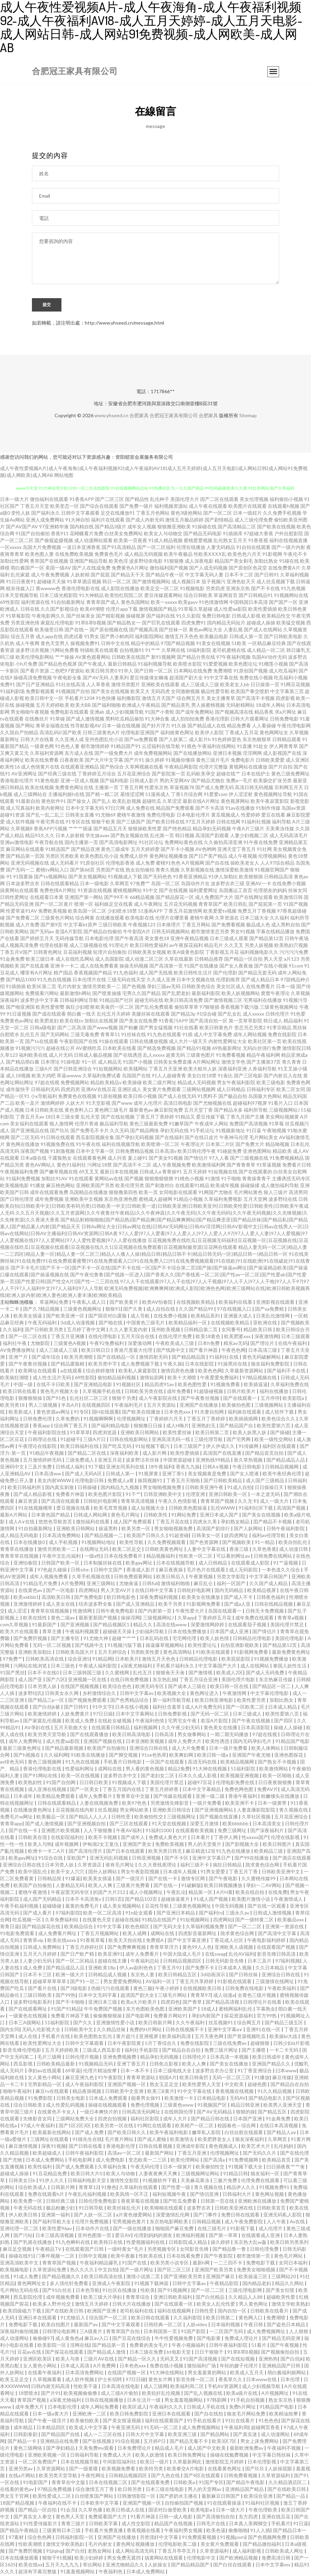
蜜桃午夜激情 (131, 816)
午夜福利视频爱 (82, 1632)
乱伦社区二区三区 (89, 1399)
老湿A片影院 (68, 932)
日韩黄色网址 (47, 953)
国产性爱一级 (176, 2188)
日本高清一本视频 (230, 2058)
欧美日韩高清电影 (132, 1735)
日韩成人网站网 (90, 1516)
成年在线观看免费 (49, 1193)
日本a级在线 (33, 1159)
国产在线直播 (34, 967)
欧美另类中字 (103, 1365)
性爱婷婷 (250, 816)
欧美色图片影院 (105, 1495)
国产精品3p (183, 1015)
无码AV (238, 2099)
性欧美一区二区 (196, 1557)
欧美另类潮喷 (79, 1358)
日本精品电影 (212, 2099)
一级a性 (92, 1557)
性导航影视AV (85, 726)
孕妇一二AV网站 (264, 1886)
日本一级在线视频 (121, 726)
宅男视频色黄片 (129, 2222)
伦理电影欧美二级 (178, 2545)
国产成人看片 (38, 1914)
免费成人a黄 (121, 1481)
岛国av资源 (293, 809)
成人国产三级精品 (265, 1481)
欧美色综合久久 (279, 1419)
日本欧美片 (127, 1660)
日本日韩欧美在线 (44, 1111)
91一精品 (265, 1543)
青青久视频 (168, 871)
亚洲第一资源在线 (285, 1927)
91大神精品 (91, 596)
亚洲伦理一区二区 (19, 2229)
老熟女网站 (100, 2552)
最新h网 (202, 2264)
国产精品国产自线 (61, 2435)
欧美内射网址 (50, 809)
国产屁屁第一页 (265, 905)
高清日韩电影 (177, 1104)
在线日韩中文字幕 (154, 1591)
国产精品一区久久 (137, 2360)
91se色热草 (153, 1756)
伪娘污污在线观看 (110, 1989)
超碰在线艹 (228, 774)
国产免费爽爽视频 (127, 1948)
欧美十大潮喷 (182, 1378)
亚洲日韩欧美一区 (228, 1495)
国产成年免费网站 (194, 713)
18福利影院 (198, 651)
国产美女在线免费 (138, 1021)
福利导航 (281, 823)
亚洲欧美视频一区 (47, 2456)
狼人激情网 (61, 1124)
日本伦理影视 (262, 2463)
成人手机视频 (64, 1543)
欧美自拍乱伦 (293, 1543)
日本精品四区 (51, 2428)
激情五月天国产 (158, 699)
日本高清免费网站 (62, 1536)
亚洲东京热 (238, 589)
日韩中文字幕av (137, 1694)
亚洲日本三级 (103, 2003)
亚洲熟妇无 (204, 1426)
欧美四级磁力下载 (22, 2312)
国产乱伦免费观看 (154, 1008)
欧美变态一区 (64, 507)
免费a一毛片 (239, 781)
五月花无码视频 (180, 905)
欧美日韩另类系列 (289, 2243)
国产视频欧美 (295, 1323)
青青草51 (110, 1035)
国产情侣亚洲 (205, 2195)
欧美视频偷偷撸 (81, 2394)
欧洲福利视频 (191, 2236)
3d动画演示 (213, 1975)
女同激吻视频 (185, 692)
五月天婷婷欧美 (52, 706)
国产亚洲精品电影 (93, 1385)
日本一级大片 (14, 500)
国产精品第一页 (109, 2346)
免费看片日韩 (296, 1166)
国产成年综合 (46, 1358)
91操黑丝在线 (233, 1365)
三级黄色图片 (200, 1056)
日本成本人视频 (235, 1968)
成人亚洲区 (298, 761)
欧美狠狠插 (251, 877)
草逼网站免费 (54, 1303)
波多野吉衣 (199, 2209)
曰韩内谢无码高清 (51, 2387)
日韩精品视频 (207, 2222)
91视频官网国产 (272, 871)
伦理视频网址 (132, 1419)
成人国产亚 (30, 1680)
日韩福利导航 (85, 2456)
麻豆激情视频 (23, 2147)
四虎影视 (285, 699)
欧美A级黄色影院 (185, 953)
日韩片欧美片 (242, 1392)
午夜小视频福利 (189, 2346)
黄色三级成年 (115, 850)
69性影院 (10, 603)
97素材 (17, 2538)
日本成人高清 (75, 2366)
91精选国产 (57, 850)
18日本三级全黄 (62, 1118)
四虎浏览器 (105, 1433)
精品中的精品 (145, 644)
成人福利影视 (247, 2552)
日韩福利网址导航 (79, 1001)
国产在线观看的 (255, 1172)
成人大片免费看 (189, 1749)
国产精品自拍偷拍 (102, 932)
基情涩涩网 (132, 795)
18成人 (208, 2010)
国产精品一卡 (22, 2442)
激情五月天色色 (181, 637)
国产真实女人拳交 (33, 2517)
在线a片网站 (22, 2476)
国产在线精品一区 (116, 1358)
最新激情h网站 (75, 994)
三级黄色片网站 (57, 919)
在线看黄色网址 (225, 2469)
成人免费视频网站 (201, 2428)
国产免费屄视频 (30, 1639)
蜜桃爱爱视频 (198, 541)
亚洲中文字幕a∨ (225, 2030)
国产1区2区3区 (75, 2126)
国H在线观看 (105, 1413)
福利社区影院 (145, 2119)
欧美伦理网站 (185, 2161)
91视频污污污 (30, 1049)
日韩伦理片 (277, 1015)
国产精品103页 (141, 1900)
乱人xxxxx (154, 1056)
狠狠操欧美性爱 (145, 829)
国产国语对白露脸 (108, 1317)
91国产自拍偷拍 (32, 534)
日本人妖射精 (70, 836)
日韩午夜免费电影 (115, 1612)
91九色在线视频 (54, 980)
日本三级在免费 (146, 2353)
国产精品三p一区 (46, 1701)
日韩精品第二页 (201, 1330)
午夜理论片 (193, 1145)
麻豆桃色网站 (60, 1186)
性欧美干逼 (86, 2387)
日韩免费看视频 (241, 2476)
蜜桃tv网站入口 (52, 871)
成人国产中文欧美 (207, 2449)
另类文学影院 (231, 1577)
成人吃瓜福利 (283, 672)
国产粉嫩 (128, 1028)
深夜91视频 (53, 2147)
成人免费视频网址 (266, 2332)
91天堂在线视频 (169, 1824)
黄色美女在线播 (221, 1728)
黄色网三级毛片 (111, 1111)
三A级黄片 (91, 2332)
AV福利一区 (159, 1982)
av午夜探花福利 (186, 946)
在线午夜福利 (293, 1344)
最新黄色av (141, 1111)
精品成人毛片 (170, 2449)
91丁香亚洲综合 (255, 2071)
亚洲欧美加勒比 (35, 1653)
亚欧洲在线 (265, 1323)
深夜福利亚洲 (232, 1070)
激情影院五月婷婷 (225, 2463)
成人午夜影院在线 (158, 1399)
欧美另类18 (13, 1406)
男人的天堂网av (205, 2490)
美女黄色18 (157, 939)
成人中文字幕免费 (213, 1035)
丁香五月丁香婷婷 (155, 1118)
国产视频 (133, 1179)
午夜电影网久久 (48, 617)
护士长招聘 (110, 2380)
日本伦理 (290, 2380)
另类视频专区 (162, 2250)
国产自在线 (217, 864)
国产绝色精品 (177, 829)
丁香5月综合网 (187, 795)
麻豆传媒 (281, 2078)
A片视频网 (193, 864)
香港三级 (239, 1550)
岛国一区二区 (165, 884)
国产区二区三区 (174, 2270)
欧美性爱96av (57, 2229)
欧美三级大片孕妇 (103, 2298)
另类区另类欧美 (62, 857)
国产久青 (133, 1310)
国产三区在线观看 (129, 1824)
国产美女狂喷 (281, 2291)
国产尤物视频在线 (212, 1104)
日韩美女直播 (79, 816)
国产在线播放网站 (192, 754)
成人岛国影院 (109, 960)
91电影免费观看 (17, 1934)
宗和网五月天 (288, 788)
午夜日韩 (254, 2325)
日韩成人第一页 (246, 637)
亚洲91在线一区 (263, 2030)
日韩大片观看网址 (249, 720)
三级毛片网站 (173, 1996)
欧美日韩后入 (171, 1577)
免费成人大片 (118, 2456)
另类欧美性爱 (145, 1653)
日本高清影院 (256, 1728)
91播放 (37, 1186)
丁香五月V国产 (16, 953)
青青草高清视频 (138, 1502)
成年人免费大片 (185, 1742)
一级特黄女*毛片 (126, 2250)
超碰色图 (257, 2085)
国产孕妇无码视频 (134, 1138)
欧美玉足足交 (15, 2380)
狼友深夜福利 (250, 2140)
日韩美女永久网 (62, 1694)
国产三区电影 (248, 1076)
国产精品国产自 (236, 1426)
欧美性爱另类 (252, 1701)
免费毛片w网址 (17, 1817)
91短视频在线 (223, 1172)
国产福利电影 (114, 781)
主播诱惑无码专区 (291, 1179)
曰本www (286, 2071)
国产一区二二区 (245, 1927)
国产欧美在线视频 (276, 527)
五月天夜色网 (209, 2037)
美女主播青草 (220, 699)
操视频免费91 (85, 644)
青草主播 (52, 1632)
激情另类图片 (125, 685)
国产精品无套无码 (257, 973)
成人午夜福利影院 (85, 2085)
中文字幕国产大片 (218, 1667)
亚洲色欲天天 (241, 582)
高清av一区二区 (124, 2154)
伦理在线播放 (190, 548)
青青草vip (34, 1941)
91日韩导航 (91, 2209)
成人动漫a (224, 1996)
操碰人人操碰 (288, 1728)
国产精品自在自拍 (181, 2051)
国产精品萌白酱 (22, 1063)
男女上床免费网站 (260, 2442)
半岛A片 (70, 1406)
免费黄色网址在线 (74, 788)
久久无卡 (247, 1502)
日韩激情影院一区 (137, 2497)
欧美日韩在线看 (20, 1392)
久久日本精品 (270, 1968)
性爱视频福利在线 (146, 2243)
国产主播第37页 (263, 1063)
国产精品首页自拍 (265, 1454)
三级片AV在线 (99, 2360)
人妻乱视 (233, 630)
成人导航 (140, 1317)
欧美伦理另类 (129, 1186)
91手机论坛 (202, 1131)
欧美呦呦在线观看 (164, 2209)
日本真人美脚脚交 (248, 2524)
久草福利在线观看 (139, 2188)
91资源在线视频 (95, 891)
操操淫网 (130, 1618)
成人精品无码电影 (19, 1536)
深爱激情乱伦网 (173, 2215)
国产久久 (83, 2023)
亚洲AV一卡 (258, 884)
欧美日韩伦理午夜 (196, 1152)
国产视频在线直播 (219, 1817)
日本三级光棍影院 (58, 596)
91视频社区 (129, 1385)
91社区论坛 (151, 843)
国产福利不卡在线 (287, 1371)
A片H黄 (224, 1893)
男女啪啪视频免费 (162, 1488)
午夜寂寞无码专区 (70, 1893)
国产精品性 (137, 500)
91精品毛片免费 (40, 1584)
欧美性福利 (40, 2167)
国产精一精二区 (102, 795)
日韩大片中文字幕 (145, 2435)
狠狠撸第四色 (123, 1193)
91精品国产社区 (116, 1001)
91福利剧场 (12, 692)
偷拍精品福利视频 (117, 1378)
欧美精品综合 (79, 1927)
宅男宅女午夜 (183, 1721)
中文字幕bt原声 (80, 925)
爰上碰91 (138, 1159)
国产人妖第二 (173, 740)
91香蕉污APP (173, 1021)
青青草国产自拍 (123, 2332)
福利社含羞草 (167, 1708)
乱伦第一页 (162, 836)
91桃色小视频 (189, 1179)
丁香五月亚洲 (192, 2154)
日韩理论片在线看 (263, 2003)
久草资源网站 (51, 2469)
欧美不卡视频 (103, 1838)
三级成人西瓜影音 (102, 2051)
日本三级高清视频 (55, 2236)
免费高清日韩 (276, 2559)
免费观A (155, 1941)
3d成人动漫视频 (78, 1323)
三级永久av (237, 1914)
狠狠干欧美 (103, 823)
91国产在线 (135, 2264)
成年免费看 (179, 1392)
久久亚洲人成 (69, 740)
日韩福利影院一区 (75, 2538)
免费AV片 (267, 1790)
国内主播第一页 (81, 843)
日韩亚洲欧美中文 (163, 1495)
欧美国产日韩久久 (146, 1536)
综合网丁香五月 (71, 1426)
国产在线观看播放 (90, 1735)
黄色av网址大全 (205, 630)
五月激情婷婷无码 (42, 1461)
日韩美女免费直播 (172, 1063)
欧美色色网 (210, 1371)
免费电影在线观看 (69, 713)
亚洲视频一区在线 (87, 1680)
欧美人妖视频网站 (240, 994)
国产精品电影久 (266, 2099)
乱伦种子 (159, 500)
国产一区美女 (85, 1790)
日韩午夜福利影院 (286, 1529)
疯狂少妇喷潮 (80, 1008)
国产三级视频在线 (249, 1159)
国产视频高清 (143, 630)
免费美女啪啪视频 (256, 2270)
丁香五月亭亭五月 (177, 2552)
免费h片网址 (243, 2408)
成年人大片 (175, 2119)
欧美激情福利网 (209, 1166)
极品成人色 (258, 925)
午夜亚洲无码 (126, 2428)
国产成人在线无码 (177, 1097)
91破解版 (191, 1886)
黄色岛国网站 (135, 603)
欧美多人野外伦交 (52, 2305)
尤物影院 (41, 1344)
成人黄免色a (68, 2339)
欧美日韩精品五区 (178, 1975)
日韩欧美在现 (33, 1838)
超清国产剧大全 (186, 678)
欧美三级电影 (270, 1083)
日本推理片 (169, 925)
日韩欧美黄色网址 (164, 1550)
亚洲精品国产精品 (245, 2490)
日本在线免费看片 (123, 1557)
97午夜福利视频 (233, 658)
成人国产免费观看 (133, 1522)
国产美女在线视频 (110, 692)
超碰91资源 (12, 816)
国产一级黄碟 (84, 2469)
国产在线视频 (173, 891)
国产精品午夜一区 (165, 575)
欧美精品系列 (206, 1317)
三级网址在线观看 (50, 2140)
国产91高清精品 (119, 548)
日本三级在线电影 (165, 2490)
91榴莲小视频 (273, 665)
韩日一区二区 (116, 582)
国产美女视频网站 (87, 877)
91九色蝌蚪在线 (73, 2243)
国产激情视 (201, 1673)
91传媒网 (249, 1447)
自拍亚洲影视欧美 (240, 1646)
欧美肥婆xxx (238, 1337)
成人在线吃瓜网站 (75, 960)
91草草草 (80, 1433)
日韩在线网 (228, 823)
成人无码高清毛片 (288, 836)
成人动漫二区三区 (144, 960)
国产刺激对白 (159, 1186)
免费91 (7, 685)
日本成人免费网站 (45, 2161)
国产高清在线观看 (61, 1502)
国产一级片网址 (137, 2270)
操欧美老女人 (244, 864)
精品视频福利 (161, 1557)
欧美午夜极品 (178, 555)
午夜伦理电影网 (294, 726)
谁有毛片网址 (120, 1866)
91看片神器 (143, 2517)
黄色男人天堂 (70, 2517)
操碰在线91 (21, 2257)
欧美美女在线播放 (201, 1598)
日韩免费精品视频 (134, 1152)
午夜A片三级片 (248, 829)
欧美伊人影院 (209, 733)
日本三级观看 (295, 1337)
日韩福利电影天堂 (87, 2181)
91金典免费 (12, 960)
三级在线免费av (230, 2044)
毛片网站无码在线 (19, 2291)
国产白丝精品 (211, 2298)
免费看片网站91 (171, 2016)
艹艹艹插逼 (80, 829)
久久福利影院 (188, 2318)
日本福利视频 (226, 2325)
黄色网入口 (251, 2318)
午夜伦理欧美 (263, 2511)
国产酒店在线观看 (292, 1859)
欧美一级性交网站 (274, 1440)
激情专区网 (193, 1879)
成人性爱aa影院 (230, 610)
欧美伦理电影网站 (34, 658)
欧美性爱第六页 (274, 1426)
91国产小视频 (137, 1063)
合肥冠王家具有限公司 (75, 71)
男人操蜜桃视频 (208, 706)
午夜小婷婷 (167, 1989)
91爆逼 (72, 1879)
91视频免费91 (274, 2188)
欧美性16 (10, 768)
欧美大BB (80, 706)
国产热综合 (112, 768)
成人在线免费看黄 (99, 967)
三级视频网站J (284, 1111)
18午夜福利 (160, 1468)
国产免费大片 (249, 1145)
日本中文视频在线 (195, 980)
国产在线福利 (169, 1138)
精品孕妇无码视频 (212, 829)
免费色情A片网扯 (58, 891)
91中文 (150, 891)
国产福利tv (210, 1914)
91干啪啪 (231, 1179)
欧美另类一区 (136, 1529)
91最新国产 (45, 1625)
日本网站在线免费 (193, 672)
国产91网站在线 (40, 1776)
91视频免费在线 (58, 1145)
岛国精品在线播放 (88, 1193)
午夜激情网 (234, 1694)
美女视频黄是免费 (207, 1474)
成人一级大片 (275, 1502)
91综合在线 (51, 1859)
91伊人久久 (52, 2181)
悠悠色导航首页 (55, 1522)
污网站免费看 (64, 651)
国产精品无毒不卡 (189, 2442)
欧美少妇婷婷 (89, 2559)
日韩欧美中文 (79, 2030)
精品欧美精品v (106, 1083)
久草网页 (119, 884)
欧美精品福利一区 (188, 1323)
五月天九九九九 (62, 2565)
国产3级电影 (74, 1989)
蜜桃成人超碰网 (155, 1200)
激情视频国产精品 (158, 610)
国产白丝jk (291, 2360)
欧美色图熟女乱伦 (93, 2037)
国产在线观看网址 (28, 2010)
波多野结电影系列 (33, 2003)
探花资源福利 (239, 2016)
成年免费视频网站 (153, 754)
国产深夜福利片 (267, 1831)
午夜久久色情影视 (178, 1502)
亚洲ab (97, 713)
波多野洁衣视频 (32, 651)
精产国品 (63, 973)
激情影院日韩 (296, 1049)
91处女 (260, 747)
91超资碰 (179, 1536)
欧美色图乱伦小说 (99, 857)
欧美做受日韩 (49, 630)
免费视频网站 (74, 1083)
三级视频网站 (269, 1406)
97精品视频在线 (260, 1378)
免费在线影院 (282, 1035)
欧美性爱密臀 (50, 1008)
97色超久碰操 (52, 1570)
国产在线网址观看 (253, 898)
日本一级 (285, 987)
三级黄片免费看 (133, 1886)
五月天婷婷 (195, 1172)
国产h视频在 (27, 1756)
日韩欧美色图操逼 (188, 1509)
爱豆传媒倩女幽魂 (149, 678)
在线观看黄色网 (89, 1159)
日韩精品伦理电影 (252, 1639)
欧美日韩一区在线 (230, 1687)
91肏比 (225, 1076)
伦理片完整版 (213, 768)
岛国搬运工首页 (235, 891)
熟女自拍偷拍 (140, 871)
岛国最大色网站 (265, 1097)
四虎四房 (70, 1090)
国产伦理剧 (225, 973)
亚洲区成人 (129, 1090)
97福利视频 (287, 1962)
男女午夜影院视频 (140, 1872)
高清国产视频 (292, 1509)
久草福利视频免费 (205, 1927)
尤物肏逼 (129, 1584)
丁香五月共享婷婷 (195, 1982)
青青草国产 (210, 905)
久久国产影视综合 (60, 610)
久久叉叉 (233, 946)
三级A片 (44, 1070)
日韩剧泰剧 (25, 2435)
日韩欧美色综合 (198, 987)
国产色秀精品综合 (130, 1701)
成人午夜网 (27, 644)
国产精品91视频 (194, 1049)
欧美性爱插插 (262, 610)
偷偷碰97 (43, 2339)
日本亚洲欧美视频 (145, 1742)
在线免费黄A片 (284, 569)
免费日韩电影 (216, 617)
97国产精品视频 (178, 644)
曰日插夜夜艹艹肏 (286, 2167)
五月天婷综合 (113, 1653)
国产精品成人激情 (107, 2353)
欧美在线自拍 (250, 1893)
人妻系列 (119, 678)
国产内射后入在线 (283, 1076)
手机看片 (280, 2524)
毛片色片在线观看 (206, 1570)
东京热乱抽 (164, 1680)
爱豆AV (123, 2236)
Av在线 (298, 2222)
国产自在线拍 (209, 2414)
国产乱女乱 (230, 1015)
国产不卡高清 (209, 809)
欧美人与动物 (121, 2174)
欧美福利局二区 (187, 2387)
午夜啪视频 (274, 1131)
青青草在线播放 (17, 1550)
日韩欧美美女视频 (147, 953)
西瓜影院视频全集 (95, 1138)
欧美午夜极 (123, 2257)
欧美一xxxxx (164, 603)
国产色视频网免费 (267, 2538)
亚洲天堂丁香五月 (236, 850)
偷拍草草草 (186, 1008)
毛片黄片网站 (120, 2140)
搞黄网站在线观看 (19, 891)
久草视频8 (22, 829)
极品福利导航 (114, 1124)
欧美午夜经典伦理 (282, 1474)
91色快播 (106, 699)
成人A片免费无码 (204, 1708)
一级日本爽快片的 (99, 2113)
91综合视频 (128, 2442)
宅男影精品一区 (45, 2085)
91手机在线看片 (204, 2421)
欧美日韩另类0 (101, 672)
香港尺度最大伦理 (133, 1351)
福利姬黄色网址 (177, 733)
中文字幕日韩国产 (269, 1577)
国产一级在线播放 (132, 2229)
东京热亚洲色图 (121, 1200)
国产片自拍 (280, 768)
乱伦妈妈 (284, 2147)
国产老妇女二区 (158, 1776)
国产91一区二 (85, 1982)
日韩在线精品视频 (274, 1605)
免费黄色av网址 (17, 1021)
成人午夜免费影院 (244, 2222)
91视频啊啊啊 (98, 1419)
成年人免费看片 (96, 1797)
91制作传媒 (268, 809)
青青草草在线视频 (19, 1557)
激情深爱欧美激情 (234, 871)
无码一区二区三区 (232, 2078)
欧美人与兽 (68, 2360)
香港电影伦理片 (17, 781)
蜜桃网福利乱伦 (236, 2010)
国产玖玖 (59, 1131)
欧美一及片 (27, 1104)
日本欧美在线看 (119, 1049)
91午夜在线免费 (260, 843)
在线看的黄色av (17, 2490)
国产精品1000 (21, 980)
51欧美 (238, 644)
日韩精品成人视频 (108, 1975)
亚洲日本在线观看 (38, 2318)
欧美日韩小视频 (140, 1097)
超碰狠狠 (260, 2044)
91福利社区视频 (262, 2504)
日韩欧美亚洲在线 (234, 2209)
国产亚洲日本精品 (176, 1914)
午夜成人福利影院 (98, 1667)
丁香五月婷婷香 (162, 1790)
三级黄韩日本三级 (62, 2531)
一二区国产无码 (226, 2332)
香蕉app (42, 1426)
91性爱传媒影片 (40, 2524)
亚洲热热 (268, 2360)
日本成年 (23, 1797)
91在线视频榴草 (36, 1509)
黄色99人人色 (197, 1948)
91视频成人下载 (125, 877)
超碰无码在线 (149, 1001)
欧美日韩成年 (267, 2058)
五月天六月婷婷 (40, 1955)
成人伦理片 (271, 2229)
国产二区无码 (25, 1138)
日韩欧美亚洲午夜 (204, 1488)
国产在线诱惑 (127, 1056)
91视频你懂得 (180, 761)
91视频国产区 (212, 2106)
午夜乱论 (176, 1893)
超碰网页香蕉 (266, 2428)
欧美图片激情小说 (251, 1900)
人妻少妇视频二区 (249, 836)
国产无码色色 (157, 877)
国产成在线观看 (49, 1015)
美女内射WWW (54, 1481)
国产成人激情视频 (85, 720)
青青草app (11, 1824)
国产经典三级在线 (57, 774)
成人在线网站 (255, 1667)
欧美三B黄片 (160, 2092)
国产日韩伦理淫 (17, 1200)
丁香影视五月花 (222, 953)
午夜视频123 (142, 925)
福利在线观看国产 (164, 2421)
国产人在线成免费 (91, 569)
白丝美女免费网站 (123, 534)
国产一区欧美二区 (245, 1708)
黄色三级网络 (28, 2449)
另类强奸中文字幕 (159, 2538)
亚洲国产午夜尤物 (252, 1756)
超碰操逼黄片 (176, 1900)
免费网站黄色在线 (183, 843)
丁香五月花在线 (173, 1522)
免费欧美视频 (52, 912)
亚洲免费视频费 (120, 2058)
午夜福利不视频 (284, 2449)
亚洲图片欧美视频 (61, 1831)
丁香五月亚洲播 (68, 1337)
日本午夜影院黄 (124, 2044)
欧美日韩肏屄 (194, 2078)
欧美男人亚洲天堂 (283, 2106)
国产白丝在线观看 (233, 2565)
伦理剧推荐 (228, 980)
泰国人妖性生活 (290, 1667)
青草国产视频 (32, 2401)
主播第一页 (106, 788)
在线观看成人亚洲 (261, 2236)
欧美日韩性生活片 (193, 973)
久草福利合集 (113, 2167)
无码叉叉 (170, 2360)
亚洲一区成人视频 (79, 781)
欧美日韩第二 (221, 2318)
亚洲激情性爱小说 (116, 2023)
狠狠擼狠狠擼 (159, 1179)
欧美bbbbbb (236, 1824)
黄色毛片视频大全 (60, 1392)
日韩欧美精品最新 (56, 2065)
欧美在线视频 (39, 788)
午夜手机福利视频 (19, 1907)
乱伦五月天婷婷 (113, 1015)
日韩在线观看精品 (60, 884)
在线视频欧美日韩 (202, 1989)
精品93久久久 (40, 836)
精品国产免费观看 (175, 809)
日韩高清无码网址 (141, 2113)
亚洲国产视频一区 (127, 2085)
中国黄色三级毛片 (146, 1323)
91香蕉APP (81, 500)
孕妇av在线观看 (45, 2071)
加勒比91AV (54, 1179)
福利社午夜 (15, 1344)
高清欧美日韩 (56, 1598)
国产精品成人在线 (206, 726)
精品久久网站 (290, 2284)
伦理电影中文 (202, 2559)
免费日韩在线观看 (241, 2215)
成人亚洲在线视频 (47, 1790)
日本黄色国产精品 (51, 1516)
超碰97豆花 (200, 1783)
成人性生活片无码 (52, 1378)
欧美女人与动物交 (163, 534)
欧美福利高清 (177, 2037)
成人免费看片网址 (58, 1934)
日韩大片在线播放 (132, 2305)
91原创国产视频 (250, 672)
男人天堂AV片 (116, 1591)
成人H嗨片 (177, 1426)
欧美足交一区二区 (159, 589)
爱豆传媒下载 (210, 1118)
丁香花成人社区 (227, 1941)
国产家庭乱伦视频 (42, 1721)
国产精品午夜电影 (246, 2483)
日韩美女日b (22, 2181)
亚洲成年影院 (191, 2147)
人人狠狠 (299, 2332)
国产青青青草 (241, 1166)
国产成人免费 (90, 2133)
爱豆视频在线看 (73, 1509)
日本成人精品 (283, 1708)
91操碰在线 (204, 527)
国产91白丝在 (57, 2291)
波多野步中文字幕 (39, 1001)
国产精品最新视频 (64, 1749)
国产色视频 (134, 987)
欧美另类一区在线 (114, 2126)
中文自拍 (107, 2270)
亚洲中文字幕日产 (212, 1859)
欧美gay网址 (139, 1564)
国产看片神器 (204, 1351)
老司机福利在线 (137, 2312)
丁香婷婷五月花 (215, 1618)
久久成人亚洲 (161, 980)
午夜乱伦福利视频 (87, 2195)
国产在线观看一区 (174, 2305)
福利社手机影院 (142, 2051)
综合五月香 (23, 637)
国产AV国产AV (22, 527)
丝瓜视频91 (221, 2023)
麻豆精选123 (199, 1852)
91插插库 (233, 534)
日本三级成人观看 (229, 939)
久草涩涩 (172, 802)
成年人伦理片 (148, 1104)
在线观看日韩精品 (111, 1728)
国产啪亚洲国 (20, 1008)
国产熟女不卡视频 (277, 1763)
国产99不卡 (116, 898)
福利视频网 (146, 1728)
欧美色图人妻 (39, 555)
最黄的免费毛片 (82, 1907)
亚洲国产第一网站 (84, 898)
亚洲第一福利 (56, 2215)
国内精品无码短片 (226, 624)
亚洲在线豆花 (276, 2517)
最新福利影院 (206, 994)
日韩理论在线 (43, 1440)
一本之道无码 (266, 1495)
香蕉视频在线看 (144, 2531)
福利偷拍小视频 (286, 500)
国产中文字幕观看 (121, 2325)
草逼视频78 (182, 788)
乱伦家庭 (20, 575)
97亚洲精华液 (54, 527)
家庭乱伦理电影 (57, 624)
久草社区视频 (257, 1817)
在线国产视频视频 (80, 1687)
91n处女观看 (139, 1914)
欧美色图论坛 (243, 665)
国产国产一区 (283, 603)
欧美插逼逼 (256, 1385)
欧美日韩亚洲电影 (214, 1701)
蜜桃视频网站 (127, 891)
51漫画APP (150, 912)
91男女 (91, 637)
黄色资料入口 (79, 1111)
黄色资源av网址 (53, 1413)
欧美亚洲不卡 (240, 1804)
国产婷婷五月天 (37, 939)
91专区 (81, 1413)
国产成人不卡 (239, 1598)
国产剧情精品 (219, 521)
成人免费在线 (140, 809)
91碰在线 (289, 562)
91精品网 (102, 1660)
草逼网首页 (226, 596)
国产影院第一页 (168, 774)
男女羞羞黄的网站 (207, 2373)
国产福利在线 (160, 617)
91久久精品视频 (275, 2092)
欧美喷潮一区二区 (160, 1145)
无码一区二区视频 (52, 1646)
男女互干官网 (15, 2497)
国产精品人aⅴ (282, 2133)
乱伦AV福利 (241, 1955)
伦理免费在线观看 (260, 2181)
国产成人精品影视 (33, 1495)
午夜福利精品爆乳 (99, 2264)
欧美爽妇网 (181, 1756)
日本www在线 (262, 2380)
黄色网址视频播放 (168, 857)
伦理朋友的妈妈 (270, 891)
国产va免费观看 (141, 740)
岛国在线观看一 (225, 1612)
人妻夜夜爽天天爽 (158, 2174)
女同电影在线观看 (178, 1193)
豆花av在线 (29, 2353)
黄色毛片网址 (126, 1516)
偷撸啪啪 (237, 2531)
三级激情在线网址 (275, 1982)
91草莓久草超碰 (195, 610)
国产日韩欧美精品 (223, 1481)
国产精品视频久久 (61, 2277)
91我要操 (23, 877)
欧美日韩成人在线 (126, 2511)
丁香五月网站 (196, 925)
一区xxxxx (11, 548)
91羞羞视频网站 (78, 2572)
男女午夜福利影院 (236, 1083)
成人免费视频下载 (140, 1365)
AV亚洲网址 (24, 774)
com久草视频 (14, 1625)
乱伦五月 (29, 1035)
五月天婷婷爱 (145, 850)
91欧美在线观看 (213, 1653)
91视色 (188, 747)
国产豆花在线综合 (132, 2339)
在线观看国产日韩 (85, 2250)
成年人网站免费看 (100, 2408)
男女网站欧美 (135, 1811)
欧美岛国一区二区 (87, 912)
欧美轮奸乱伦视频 (161, 2394)
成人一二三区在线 (103, 2435)
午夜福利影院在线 (47, 1433)
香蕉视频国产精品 (93, 973)
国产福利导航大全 (52, 2222)
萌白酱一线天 (81, 1015)
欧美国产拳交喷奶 (250, 692)
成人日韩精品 (231, 1090)
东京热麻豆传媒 (276, 1680)
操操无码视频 (133, 967)
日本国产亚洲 (248, 2119)
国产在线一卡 (23, 1831)
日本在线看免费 (183, 2257)
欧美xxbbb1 (26, 1598)
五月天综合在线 (138, 1337)
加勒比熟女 (266, 562)
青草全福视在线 (52, 726)
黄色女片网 (160, 2380)
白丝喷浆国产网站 (94, 2497)
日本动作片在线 (93, 2229)
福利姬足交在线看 (113, 905)
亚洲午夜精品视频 (189, 939)
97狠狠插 (209, 1008)
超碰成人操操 (260, 624)
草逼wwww (69, 1076)
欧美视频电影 (14, 1186)
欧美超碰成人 (47, 2154)
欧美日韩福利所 (25, 1488)
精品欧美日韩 (258, 1330)
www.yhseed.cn (111, 416)
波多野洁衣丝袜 (143, 1461)
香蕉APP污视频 (50, 829)
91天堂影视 (98, 1104)
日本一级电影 (94, 884)
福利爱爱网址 (203, 891)
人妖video (197, 2325)
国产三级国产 (130, 823)
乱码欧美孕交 (200, 774)
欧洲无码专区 (150, 1687)
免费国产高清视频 (248, 1124)
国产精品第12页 (266, 939)
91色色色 (268, 2421)
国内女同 (9, 2030)
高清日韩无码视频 (254, 788)
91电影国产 (36, 2483)
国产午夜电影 (224, 1879)
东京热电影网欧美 (169, 2222)
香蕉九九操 (188, 1468)
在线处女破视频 (115, 1721)
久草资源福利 (276, 2476)
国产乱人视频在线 (203, 2394)
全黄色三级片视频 (257, 1996)
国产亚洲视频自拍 (87, 1824)
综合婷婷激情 (101, 1371)
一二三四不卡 (228, 2264)
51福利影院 (243, 1769)
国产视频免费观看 (87, 1701)
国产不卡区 (176, 1859)
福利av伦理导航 (269, 1536)
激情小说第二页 (143, 2277)
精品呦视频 (277, 1145)
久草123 (9, 1056)
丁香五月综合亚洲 (199, 1680)
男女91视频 (242, 932)
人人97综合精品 (277, 864)
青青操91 (172, 1172)
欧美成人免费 (80, 1721)
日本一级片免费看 (229, 1749)
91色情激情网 (213, 603)
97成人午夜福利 (38, 2126)
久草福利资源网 (47, 754)
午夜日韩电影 (247, 1468)
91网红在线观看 (154, 2126)
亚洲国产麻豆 (221, 2277)
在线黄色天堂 (97, 1920)
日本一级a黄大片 (51, 2414)
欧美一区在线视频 (81, 1776)
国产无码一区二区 (210, 1715)
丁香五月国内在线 (122, 1790)
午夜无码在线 (28, 2209)
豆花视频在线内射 (75, 1811)
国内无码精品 (229, 1591)
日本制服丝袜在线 (103, 1564)
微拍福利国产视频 (169, 569)
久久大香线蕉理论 (157, 1866)
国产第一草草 (224, 2236)
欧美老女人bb (235, 685)
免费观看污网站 (42, 994)
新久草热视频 (249, 1461)
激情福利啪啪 (176, 1584)
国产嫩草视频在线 (58, 1172)
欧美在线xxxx (62, 1941)
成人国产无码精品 (42, 1900)
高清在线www (172, 1625)
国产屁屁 (100, 575)
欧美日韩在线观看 (151, 2318)
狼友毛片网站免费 (246, 2414)
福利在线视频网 (174, 2312)
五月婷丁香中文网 (86, 1330)
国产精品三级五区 (284, 2023)
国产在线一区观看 (267, 1907)
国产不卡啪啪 (70, 2003)
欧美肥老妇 (47, 1021)
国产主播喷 (254, 2051)
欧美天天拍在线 (125, 1941)
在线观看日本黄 (47, 898)
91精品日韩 (235, 2174)
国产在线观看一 (240, 1399)
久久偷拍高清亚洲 (223, 843)
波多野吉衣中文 (120, 1776)
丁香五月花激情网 (183, 912)
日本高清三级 (263, 1351)
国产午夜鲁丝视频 (28, 1365)
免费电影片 (243, 761)
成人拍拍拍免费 (187, 720)
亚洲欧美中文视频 (84, 1200)
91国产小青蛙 (159, 713)
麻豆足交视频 (18, 2250)
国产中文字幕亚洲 (187, 1941)
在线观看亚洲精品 (79, 768)
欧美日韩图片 (277, 1845)
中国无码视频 (230, 1907)
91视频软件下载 (160, 2181)
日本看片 (201, 1838)
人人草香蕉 (98, 685)
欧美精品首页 (277, 2161)
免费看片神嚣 (70, 1495)
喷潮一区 (83, 905)
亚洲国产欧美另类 (214, 2270)
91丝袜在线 (133, 1035)
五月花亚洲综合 (134, 774)
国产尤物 (13, 2161)
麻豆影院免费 (168, 1111)
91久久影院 (188, 617)
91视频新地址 (230, 1131)
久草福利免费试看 (101, 1076)
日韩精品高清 (278, 877)
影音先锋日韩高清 (277, 1955)
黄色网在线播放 (22, 1145)
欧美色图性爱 (193, 1385)
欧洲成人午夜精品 (141, 706)
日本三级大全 (254, 919)
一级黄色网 (42, 747)
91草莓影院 (18, 617)
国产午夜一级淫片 (47, 2421)
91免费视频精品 (286, 1159)
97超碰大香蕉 (258, 534)
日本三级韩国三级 (82, 1673)
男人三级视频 (43, 1406)
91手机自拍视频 (248, 2401)
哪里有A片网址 (36, 973)
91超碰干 (70, 1440)
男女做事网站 (192, 1735)
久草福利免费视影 (223, 1200)
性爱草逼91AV (21, 912)
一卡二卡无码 (284, 2051)
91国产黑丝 (12, 1673)
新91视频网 (163, 658)
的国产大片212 (109, 1893)
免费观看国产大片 (108, 2517)
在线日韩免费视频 (130, 1680)
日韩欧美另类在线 (144, 1392)
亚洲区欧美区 (38, 2360)
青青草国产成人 (103, 603)
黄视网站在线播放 (248, 768)
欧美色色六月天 (244, 555)
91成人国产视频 (211, 1900)
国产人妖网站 (249, 1529)
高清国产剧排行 (213, 1529)
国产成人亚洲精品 (136, 1605)
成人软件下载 (280, 1413)
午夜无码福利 (43, 1323)
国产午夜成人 (92, 665)
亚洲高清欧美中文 (19, 2264)
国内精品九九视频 (120, 1488)
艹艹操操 (64, 658)
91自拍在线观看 (253, 548)
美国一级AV (58, 569)
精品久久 (143, 1625)
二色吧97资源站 (67, 672)
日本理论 (50, 1063)
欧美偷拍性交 (149, 1817)
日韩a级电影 (43, 1028)
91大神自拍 (77, 521)
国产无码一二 (20, 871)
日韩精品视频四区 (183, 1962)
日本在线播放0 (29, 1543)
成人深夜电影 (199, 562)
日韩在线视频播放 (104, 2401)
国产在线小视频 (271, 967)
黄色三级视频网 (45, 1763)
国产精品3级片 (110, 527)
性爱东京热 (157, 788)
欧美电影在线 (139, 919)
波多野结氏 (30, 1694)
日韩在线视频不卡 (185, 2030)
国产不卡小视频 (177, 850)
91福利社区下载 (256, 1509)
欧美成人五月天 (247, 2373)
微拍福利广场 (202, 2366)
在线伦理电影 (103, 1337)
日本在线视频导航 (176, 1564)
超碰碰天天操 (51, 582)
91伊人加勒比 (223, 877)
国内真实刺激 (60, 1488)
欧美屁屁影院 (236, 1660)
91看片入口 (280, 1104)
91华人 (125, 672)
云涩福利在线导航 (161, 747)
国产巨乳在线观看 (161, 624)
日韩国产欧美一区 (61, 1564)
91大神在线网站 (167, 2373)
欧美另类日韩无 (165, 1852)
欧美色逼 (216, 2531)
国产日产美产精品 (208, 857)
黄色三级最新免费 (148, 1124)
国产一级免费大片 (113, 754)
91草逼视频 (268, 1166)
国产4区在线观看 (202, 2476)
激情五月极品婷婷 (184, 521)
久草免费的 (68, 1419)
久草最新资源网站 (244, 1371)
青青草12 (89, 2188)
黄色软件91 (53, 802)
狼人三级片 (276, 1193)
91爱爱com (216, 795)
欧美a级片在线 (242, 2394)
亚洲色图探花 (289, 1756)
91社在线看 (186, 1028)
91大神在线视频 (210, 1769)
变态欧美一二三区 (148, 2161)
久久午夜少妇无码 (181, 1728)
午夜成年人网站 (211, 1124)
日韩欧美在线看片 (270, 2312)
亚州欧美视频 (166, 1330)
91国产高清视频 (200, 2360)
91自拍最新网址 (68, 603)
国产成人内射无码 (145, 521)
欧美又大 (140, 692)
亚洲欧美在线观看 (160, 685)
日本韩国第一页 (160, 2332)
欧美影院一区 (52, 2346)
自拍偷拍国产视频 (184, 2504)
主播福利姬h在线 (66, 795)
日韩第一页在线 (217, 2202)
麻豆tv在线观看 (52, 2092)
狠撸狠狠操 (30, 1399)
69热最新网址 (227, 1049)
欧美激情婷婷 (43, 1715)
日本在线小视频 (132, 1708)
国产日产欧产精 (77, 1955)
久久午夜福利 (191, 2023)
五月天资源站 (162, 1406)
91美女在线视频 (213, 644)
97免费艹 (140, 884)
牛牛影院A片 (136, 932)
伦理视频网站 (272, 857)
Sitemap (248, 416)
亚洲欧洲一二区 (89, 2414)
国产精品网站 (215, 2435)
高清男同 (298, 1193)
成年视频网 (67, 1845)
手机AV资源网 (223, 2387)
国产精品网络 (144, 1131)
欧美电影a (202, 2511)
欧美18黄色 (208, 1337)
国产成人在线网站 (263, 630)
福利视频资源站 (171, 507)
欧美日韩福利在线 (80, 1447)
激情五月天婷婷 (92, 2305)
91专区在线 (78, 823)
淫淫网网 (252, 754)
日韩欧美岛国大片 (75, 1653)
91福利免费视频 (23, 1179)
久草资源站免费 (50, 2270)
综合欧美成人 (33, 2188)
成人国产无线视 (156, 973)
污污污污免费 (293, 953)
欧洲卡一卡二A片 (47, 1852)
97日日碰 (136, 2380)
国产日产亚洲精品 (35, 685)
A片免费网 (72, 1584)
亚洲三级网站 (101, 1584)
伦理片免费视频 (92, 2222)
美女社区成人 (230, 987)
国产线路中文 (171, 1351)
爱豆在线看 (273, 816)
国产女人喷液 (245, 1474)
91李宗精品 (279, 1028)
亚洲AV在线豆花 (98, 1090)
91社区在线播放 (120, 2291)
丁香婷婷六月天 (166, 1419)
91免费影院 (41, 2099)
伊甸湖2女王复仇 (101, 1845)
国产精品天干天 (128, 575)
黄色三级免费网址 (290, 774)
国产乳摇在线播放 (33, 2243)
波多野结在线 (282, 1200)
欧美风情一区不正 (130, 2195)
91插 (187, 1035)
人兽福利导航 (262, 1070)
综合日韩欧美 (198, 596)
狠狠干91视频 (57, 2559)
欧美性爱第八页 (282, 1715)
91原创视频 (109, 1097)
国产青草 (193, 2003)
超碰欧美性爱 (281, 2298)
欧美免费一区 (28, 2202)
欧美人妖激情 (150, 2456)
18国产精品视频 (17, 2504)
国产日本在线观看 (126, 1852)
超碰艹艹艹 (124, 1639)
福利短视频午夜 (169, 2195)
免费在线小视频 (256, 678)
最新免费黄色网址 (291, 1653)
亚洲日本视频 (227, 754)
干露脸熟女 (60, 1159)
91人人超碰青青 (169, 1076)
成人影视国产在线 (282, 754)
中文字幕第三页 (287, 692)
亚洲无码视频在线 (30, 864)
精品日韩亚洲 (246, 2106)
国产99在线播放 (252, 1859)
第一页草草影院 (245, 1021)
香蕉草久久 (230, 2380)
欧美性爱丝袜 (178, 1433)
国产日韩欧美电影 (283, 637)
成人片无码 (61, 1056)
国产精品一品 (291, 2497)
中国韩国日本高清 (248, 603)
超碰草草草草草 (50, 1982)
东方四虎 (249, 2517)
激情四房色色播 (178, 1371)
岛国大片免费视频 (42, 548)
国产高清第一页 (166, 967)
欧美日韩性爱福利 (149, 946)
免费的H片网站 (146, 2030)
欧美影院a (294, 1399)
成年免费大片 (30, 2408)
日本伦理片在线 (89, 980)
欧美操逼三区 (253, 2277)
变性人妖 (20, 514)
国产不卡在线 (265, 589)
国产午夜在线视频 (251, 1721)
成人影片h (200, 740)
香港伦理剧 (217, 720)
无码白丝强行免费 (262, 1049)
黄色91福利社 (71, 1166)
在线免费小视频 (289, 884)
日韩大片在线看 (37, 740)
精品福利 (293, 1021)
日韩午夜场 (297, 939)
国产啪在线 (111, 1323)
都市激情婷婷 (95, 747)
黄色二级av (63, 1618)
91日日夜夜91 (21, 582)
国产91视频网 (173, 2291)
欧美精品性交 (276, 617)
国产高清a (214, 2161)
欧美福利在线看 (236, 1303)
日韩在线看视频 (156, 2147)
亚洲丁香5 (173, 1474)
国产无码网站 (55, 1035)
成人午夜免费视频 (50, 575)
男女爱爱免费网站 (123, 1982)
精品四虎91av (160, 1385)
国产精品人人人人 (88, 1817)
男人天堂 (273, 960)
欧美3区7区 (225, 2442)
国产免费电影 (89, 1598)
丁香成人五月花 (241, 733)
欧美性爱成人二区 (52, 2497)
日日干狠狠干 (209, 2353)
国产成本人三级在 (187, 1687)
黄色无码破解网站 (262, 1358)
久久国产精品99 (196, 1310)
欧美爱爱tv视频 (220, 912)
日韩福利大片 (237, 2195)
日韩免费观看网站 (133, 1577)
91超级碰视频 (209, 1392)
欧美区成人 (135, 2408)
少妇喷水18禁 (122, 912)
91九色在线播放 (233, 1852)
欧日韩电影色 (122, 1598)
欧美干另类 (170, 1605)
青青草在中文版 (133, 1797)
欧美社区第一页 (264, 1042)
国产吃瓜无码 (118, 1447)
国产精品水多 (228, 1111)
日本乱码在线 (155, 1639)
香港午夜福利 (243, 1797)
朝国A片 (168, 2078)
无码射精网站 (240, 706)
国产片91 (134, 761)
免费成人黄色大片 (168, 1838)
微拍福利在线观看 (49, 500)
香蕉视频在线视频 (235, 2092)
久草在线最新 (178, 960)
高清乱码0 (50, 733)
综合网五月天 (190, 699)
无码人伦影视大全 (41, 2030)
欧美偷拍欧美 (85, 2421)
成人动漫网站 (15, 2339)
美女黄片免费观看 (161, 1090)
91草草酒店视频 (84, 582)
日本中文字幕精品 (202, 1790)
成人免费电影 (111, 2161)
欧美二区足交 (127, 1550)
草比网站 (93, 2565)
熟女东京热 (280, 2401)
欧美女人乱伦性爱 (216, 2305)
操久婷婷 (154, 761)
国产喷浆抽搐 (106, 994)
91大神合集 (157, 720)
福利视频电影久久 (259, 953)
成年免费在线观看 (255, 1618)
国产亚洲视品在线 (30, 1131)
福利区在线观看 (279, 1447)
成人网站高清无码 (135, 2552)
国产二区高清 (71, 1028)
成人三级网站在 (30, 795)
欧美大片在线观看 (19, 1632)
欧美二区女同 (290, 1090)
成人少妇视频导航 (124, 713)
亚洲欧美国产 (183, 2010)
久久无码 (119, 1131)
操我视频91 (150, 1481)
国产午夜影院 (219, 2257)
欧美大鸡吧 (44, 1076)
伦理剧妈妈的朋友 (153, 2236)
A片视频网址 (275, 2394)
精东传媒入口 (20, 589)
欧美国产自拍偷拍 (107, 1749)
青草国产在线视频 (49, 562)
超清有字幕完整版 (38, 2572)
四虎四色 (170, 2003)
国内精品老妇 (257, 2284)
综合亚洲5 (79, 1660)
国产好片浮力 (155, 726)
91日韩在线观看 (58, 1138)
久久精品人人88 (246, 2298)
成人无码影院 (244, 1570)
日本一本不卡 (135, 2071)
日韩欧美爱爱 (270, 761)
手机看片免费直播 (104, 2531)
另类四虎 (215, 589)
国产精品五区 (273, 2113)
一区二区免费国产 (38, 2463)
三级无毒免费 (84, 1035)
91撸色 (108, 2188)
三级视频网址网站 (200, 2174)
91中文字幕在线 (221, 678)
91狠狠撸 (174, 562)
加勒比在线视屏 (101, 1021)
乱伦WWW (223, 1509)
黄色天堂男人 (55, 644)
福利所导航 (256, 1111)
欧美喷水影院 (187, 665)
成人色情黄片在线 (40, 768)
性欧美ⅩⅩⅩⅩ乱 (210, 555)
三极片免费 (225, 2181)
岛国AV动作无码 (269, 658)
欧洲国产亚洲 (102, 2312)
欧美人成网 (135, 1934)
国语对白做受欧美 (168, 2511)
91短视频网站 (108, 1070)
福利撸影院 (129, 699)
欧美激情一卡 (179, 2099)
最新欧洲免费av (247, 2449)
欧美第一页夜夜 (130, 541)
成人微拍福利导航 (280, 1186)
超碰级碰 (52, 1907)
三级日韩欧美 (112, 925)
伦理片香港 (86, 1124)
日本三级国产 (188, 1447)
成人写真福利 (20, 809)
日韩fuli (150, 1584)
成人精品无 (110, 1063)
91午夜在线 (88, 1145)
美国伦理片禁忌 (287, 1625)
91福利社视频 (256, 823)
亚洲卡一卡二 (64, 967)
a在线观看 (71, 1371)
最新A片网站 (14, 1516)
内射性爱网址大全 (227, 1042)
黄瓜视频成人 (225, 816)
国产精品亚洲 (85, 850)
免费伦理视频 (145, 2106)
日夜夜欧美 (72, 761)
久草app (186, 1618)
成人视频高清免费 (19, 946)
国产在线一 (77, 630)
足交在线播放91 (118, 514)
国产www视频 (102, 1028)
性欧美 (147, 2291)
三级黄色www (179, 2106)
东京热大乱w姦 (250, 2243)
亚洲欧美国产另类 (95, 1186)
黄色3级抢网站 (186, 514)
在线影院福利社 (68, 1838)
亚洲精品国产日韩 (281, 2366)
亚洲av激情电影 (17, 843)
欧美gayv (188, 603)
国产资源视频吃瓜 (247, 2037)
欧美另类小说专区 (170, 2264)
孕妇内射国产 (206, 2016)
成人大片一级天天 (188, 1042)
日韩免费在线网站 (273, 1557)
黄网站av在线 (108, 1179)
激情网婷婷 (53, 1104)
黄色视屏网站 (235, 802)
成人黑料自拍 (285, 925)
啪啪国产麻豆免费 (175, 2229)
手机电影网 (80, 2161)
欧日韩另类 (130, 2490)
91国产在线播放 (201, 967)
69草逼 (72, 2071)
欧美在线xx (31, 2565)
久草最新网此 (188, 2463)
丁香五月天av (29, 1118)
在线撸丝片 (37, 720)
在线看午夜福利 (45, 2373)
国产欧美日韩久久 (127, 2133)
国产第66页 (82, 871)
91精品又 (185, 1118)
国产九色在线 (166, 2476)
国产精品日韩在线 (210, 2119)
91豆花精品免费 (50, 2174)
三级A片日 (95, 1440)
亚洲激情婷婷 (28, 1605)
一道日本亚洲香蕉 (81, 548)
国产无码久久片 (260, 2154)
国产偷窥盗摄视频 (54, 541)
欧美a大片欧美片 (139, 2003)
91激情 (212, 1179)
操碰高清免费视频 (32, 678)
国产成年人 (133, 1838)
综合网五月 (249, 2023)
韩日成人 (273, 1021)
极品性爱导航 (215, 692)
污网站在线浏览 (30, 1667)
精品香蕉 (264, 713)
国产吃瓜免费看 (180, 2202)
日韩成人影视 (246, 617)
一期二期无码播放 (230, 1735)
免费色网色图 (239, 1790)
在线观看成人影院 (250, 1564)
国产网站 (25, 726)
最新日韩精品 (122, 665)
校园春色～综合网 (237, 2126)
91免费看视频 (230, 1056)
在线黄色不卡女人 (57, 2113)
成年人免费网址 (26, 1742)
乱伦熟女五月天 (230, 541)
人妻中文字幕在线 (207, 1550)
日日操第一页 (265, 685)
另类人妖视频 (258, 946)
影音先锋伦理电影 (22, 2051)
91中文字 (102, 1708)
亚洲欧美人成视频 (234, 1948)
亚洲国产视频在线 (103, 1742)
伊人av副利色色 (136, 1968)
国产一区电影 (61, 1591)
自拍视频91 (131, 651)
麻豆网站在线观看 (25, 850)
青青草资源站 (141, 2078)
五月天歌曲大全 (71, 1728)
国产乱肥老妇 (176, 994)
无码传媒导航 (69, 939)
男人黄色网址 (254, 2305)
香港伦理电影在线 (80, 589)
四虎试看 (73, 637)
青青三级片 (73, 2524)
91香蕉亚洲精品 (190, 877)
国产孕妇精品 (61, 2449)
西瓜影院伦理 (28, 2298)
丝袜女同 (297, 891)
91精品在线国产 (159, 1920)
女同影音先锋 (195, 2250)
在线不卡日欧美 (53, 1385)
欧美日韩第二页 (212, 1433)
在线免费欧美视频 (74, 555)
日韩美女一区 (206, 1536)
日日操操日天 (270, 1488)
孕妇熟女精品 (236, 1522)
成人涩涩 (18, 1612)
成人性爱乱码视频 (65, 2106)
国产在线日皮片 (201, 1138)
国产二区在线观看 (219, 500)
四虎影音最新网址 (198, 1934)
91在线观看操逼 (224, 2504)
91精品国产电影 (292, 1742)
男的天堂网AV (175, 781)
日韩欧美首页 (272, 2209)
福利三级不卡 (195, 1866)
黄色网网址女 (274, 733)
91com (296, 967)
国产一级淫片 (131, 1879)
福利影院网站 (149, 637)
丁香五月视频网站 (100, 1934)
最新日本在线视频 (119, 1172)
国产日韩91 (266, 575)
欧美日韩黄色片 (216, 1028)
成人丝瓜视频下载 (275, 582)
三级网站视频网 (199, 1090)
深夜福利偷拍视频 (19, 2332)
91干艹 (133, 1495)
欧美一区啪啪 (277, 1776)
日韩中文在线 (115, 644)
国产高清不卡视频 (255, 699)
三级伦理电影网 (245, 2291)
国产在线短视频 (118, 1118)
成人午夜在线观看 (208, 507)
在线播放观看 (109, 919)
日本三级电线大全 (173, 2071)
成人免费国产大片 (214, 898)
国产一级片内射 (288, 548)
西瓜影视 (23, 2065)
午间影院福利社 (120, 2463)
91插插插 (16, 987)
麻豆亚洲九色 (80, 2078)
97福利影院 (68, 1914)
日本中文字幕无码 (85, 809)
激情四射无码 (154, 1358)
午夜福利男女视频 (184, 2531)
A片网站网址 (206, 1063)
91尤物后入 (73, 2318)
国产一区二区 (217, 514)
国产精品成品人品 (286, 1461)
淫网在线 (79, 2346)
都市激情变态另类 (210, 932)
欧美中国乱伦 (33, 1872)
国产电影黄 (209, 2339)
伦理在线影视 (53, 946)
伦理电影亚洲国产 (140, 733)
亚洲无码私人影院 (283, 2215)
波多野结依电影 (146, 562)
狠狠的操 (245, 2113)
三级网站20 (284, 2277)
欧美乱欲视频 (126, 802)
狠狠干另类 (124, 1399)
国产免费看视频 (228, 925)
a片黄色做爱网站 (134, 2215)
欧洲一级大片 (70, 1975)
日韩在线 (29, 610)
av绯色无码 (12, 1763)
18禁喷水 (28, 2394)
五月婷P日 (155, 2442)
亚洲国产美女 (137, 1845)
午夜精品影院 (225, 2284)
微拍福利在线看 (93, 1522)
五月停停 (270, 1399)
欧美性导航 (132, 1543)
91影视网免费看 (203, 1605)
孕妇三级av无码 (164, 987)
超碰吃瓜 (151, 802)
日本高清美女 (267, 1824)
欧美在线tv (71, 1021)
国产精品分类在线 (196, 658)
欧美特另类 (151, 2469)
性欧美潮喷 (30, 2545)
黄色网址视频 (270, 2195)
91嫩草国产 (181, 1124)
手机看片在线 (56, 2037)
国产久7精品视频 (41, 1310)
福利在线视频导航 (121, 1145)
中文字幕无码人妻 (204, 575)
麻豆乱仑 (204, 1584)
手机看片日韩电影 (123, 1763)
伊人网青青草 (283, 747)
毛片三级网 (49, 2058)
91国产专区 (211, 2483)
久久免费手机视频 (282, 514)
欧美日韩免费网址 (187, 2456)
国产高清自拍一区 (208, 1021)
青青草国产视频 (217, 1502)
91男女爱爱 (213, 1872)
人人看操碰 (264, 726)
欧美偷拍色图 (237, 1406)
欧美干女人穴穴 (68, 1872)
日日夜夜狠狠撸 (275, 1783)
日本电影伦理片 (193, 816)
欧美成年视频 (224, 1186)
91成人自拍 (239, 1488)
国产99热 (66, 1996)
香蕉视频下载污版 (239, 1008)
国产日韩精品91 (256, 596)
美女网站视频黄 (282, 1118)
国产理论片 (262, 1344)
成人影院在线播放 (120, 589)
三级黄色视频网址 (279, 1008)
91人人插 (260, 2531)
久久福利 (279, 919)
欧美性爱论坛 (203, 1646)
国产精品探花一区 (175, 898)
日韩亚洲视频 (147, 1859)
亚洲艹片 (19, 1358)
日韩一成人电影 (176, 2517)
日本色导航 (88, 2291)
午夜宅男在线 (50, 823)
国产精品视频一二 (104, 1536)
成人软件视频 (20, 823)
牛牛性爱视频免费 (174, 2339)
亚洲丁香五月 (132, 2065)
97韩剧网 (217, 2401)
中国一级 (23, 1385)
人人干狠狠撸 (98, 1831)
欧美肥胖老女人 (215, 2140)
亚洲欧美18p (102, 1968)
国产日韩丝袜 (244, 1975)
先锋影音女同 (38, 2119)
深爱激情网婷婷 (208, 1625)
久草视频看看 (47, 2380)
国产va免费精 (270, 1310)
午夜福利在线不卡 (58, 2504)
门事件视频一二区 (56, 2257)
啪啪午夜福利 (18, 2092)
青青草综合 (138, 2298)
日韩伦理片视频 (82, 2058)
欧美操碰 (132, 1083)
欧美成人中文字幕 (88, 2428)
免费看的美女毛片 (149, 2346)
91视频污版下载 (125, 1646)
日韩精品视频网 (282, 1468)
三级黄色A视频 (70, 1344)
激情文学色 (233, 1063)
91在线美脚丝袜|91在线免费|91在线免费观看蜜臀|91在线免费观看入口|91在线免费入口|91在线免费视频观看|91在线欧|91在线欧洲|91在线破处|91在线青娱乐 (155, 1262)
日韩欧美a (184, 2483)
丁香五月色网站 (153, 514)
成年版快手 (18, 1090)
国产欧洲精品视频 (239, 2559)
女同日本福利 (294, 2264)
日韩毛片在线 (211, 2524)
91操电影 (71, 1063)
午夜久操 (172, 1365)
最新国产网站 (160, 2154)
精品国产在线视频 (174, 2524)
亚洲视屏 (149, 2037)
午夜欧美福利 (282, 1989)
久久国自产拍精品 (19, 733)
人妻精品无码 (70, 1886)
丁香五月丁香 (244, 1872)
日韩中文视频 (93, 2257)
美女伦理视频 (254, 500)
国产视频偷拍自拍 (280, 2353)
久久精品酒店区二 (288, 2483)
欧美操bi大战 (283, 2037)
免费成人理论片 (241, 2339)
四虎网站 (88, 1591)
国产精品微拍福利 (262, 2545)
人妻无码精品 (220, 548)
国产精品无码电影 (202, 534)
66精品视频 (142, 898)
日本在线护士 (255, 774)
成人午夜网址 (148, 905)
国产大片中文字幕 (104, 761)
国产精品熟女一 (124, 624)
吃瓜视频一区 (27, 1920)
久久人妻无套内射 (129, 1330)
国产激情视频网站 (151, 582)
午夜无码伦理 (145, 2167)
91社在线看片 (240, 2421)
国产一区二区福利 (156, 548)
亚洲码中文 (12, 1468)
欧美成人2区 (229, 1673)
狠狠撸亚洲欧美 (174, 527)
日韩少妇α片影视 (291, 2044)
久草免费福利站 (62, 1920)
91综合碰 (207, 1015)
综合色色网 (40, 2538)
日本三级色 (63, 1667)
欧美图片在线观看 (247, 507)
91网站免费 (184, 1516)
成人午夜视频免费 (171, 1166)
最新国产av (86, 2325)
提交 (47, 306)
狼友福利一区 (265, 2174)
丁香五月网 (131, 788)
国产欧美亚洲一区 (65, 1317)
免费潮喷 (222, 672)
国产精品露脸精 (68, 1365)
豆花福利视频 (77, 953)
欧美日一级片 (155, 2463)
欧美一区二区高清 (103, 1914)
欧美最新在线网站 (52, 2133)
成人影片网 (155, 1454)
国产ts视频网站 (50, 877)
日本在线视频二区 (108, 2483)
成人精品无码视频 (143, 555)
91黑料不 (207, 1097)
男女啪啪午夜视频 (30, 713)
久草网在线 (173, 651)
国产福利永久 (45, 514)
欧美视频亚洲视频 (240, 1776)
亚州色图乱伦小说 (104, 740)
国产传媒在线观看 (173, 1797)
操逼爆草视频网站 (165, 1646)
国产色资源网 (204, 1543)
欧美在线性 (35, 1618)
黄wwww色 (48, 589)
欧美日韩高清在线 (104, 2277)
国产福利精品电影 (111, 1426)
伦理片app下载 (122, 610)
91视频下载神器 (152, 2284)
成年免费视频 (49, 1200)
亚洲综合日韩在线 (149, 1749)
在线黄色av (30, 1591)
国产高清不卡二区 (132, 1166)
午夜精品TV (48, 2250)
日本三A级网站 (25, 2023)
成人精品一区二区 (266, 651)
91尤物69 (105, 816)
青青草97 (200, 1996)
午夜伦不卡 (295, 555)
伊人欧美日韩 (23, 2215)
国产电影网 (138, 2016)
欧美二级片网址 (159, 1083)
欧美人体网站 (266, 1749)
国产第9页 (51, 925)
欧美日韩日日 (96, 1351)
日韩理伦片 (194, 2058)
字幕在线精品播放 (275, 932)
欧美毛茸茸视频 (111, 1509)
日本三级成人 (248, 1715)
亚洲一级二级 (211, 1797)
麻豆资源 (28, 1502)
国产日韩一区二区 (153, 672)
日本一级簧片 (178, 2167)
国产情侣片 (196, 1159)
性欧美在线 (151, 2257)
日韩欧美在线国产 (131, 658)
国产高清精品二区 (237, 527)
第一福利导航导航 (172, 1701)
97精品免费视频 (55, 2490)
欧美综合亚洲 (259, 2497)
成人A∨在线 (22, 1522)
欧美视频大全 (172, 1694)
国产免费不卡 (200, 1968)
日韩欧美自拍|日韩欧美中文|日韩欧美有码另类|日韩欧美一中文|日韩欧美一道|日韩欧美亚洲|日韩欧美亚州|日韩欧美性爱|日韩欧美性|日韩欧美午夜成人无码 (154, 1207)
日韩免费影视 (173, 1715)
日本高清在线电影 (121, 2387)
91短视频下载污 (153, 1447)
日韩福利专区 (260, 1090)
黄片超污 (126, 2037)
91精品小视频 (188, 1200)
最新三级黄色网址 (22, 1749)
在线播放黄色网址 (33, 1811)
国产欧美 (72, 733)
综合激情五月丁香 (95, 2490)
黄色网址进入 (205, 1694)
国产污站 (23, 2236)
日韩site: (81, 1570)
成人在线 (28, 2037)
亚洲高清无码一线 (171, 1440)
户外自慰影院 (288, 534)
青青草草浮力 (165, 1948)
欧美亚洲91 (110, 1955)
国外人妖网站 (103, 1872)
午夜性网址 (93, 2476)
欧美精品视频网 (237, 1763)
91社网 (264, 850)
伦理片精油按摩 (100, 2071)
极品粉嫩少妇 (61, 2209)
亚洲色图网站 (257, 1152)
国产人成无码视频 (208, 569)
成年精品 (23, 2428)
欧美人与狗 (40, 1845)
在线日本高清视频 (279, 2126)
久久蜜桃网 (117, 1673)
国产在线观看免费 (151, 2483)
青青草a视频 (291, 1618)
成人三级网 (155, 2387)
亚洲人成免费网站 (45, 521)
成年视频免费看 (63, 2298)
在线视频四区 (97, 1406)
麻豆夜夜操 (171, 1570)
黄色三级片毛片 (213, 761)
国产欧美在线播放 (141, 1413)
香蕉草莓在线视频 (140, 2202)
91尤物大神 (96, 1639)
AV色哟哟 (205, 850)
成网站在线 (110, 1769)
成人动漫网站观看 (93, 541)
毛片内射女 (69, 987)
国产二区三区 (109, 500)
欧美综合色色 (118, 1687)
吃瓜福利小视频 (291, 678)
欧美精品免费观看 (56, 1797)
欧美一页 (148, 1193)
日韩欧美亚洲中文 (281, 1872)
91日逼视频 (19, 1015)
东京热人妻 (143, 1975)
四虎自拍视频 (113, 2119)
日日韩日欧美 (94, 1783)
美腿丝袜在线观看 (150, 1015)
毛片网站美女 (263, 1138)
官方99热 (267, 2016)
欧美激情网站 (274, 1769)
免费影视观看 (40, 692)
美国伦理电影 (290, 1639)
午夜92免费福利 (107, 1344)
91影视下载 (243, 2229)
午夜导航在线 (49, 843)
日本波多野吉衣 (22, 884)
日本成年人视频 (180, 1872)
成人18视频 (18, 1076)
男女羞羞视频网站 (184, 2401)
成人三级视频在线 (88, 946)
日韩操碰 (88, 1488)
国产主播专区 (66, 1639)
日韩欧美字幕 (104, 2524)
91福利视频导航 (155, 665)
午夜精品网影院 (181, 768)
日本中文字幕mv (273, 2565)
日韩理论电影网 (59, 2332)
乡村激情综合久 (99, 1694)
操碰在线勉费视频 (230, 2456)
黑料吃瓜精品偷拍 (124, 720)
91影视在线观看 (235, 1982)
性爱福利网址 (80, 1769)
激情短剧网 (152, 1378)
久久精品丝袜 (112, 2030)
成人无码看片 (64, 864)
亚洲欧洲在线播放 (257, 2202)
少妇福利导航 (150, 1632)
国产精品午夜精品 (19, 2531)
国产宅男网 (239, 1440)
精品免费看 (239, 726)
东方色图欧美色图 (145, 2010)
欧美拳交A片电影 (186, 2469)
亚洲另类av (21, 2469)
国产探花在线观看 (64, 2353)
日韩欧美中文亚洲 (125, 2092)
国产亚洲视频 (75, 1625)
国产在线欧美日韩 (64, 2312)
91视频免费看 (225, 1385)
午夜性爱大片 (190, 1612)
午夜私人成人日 (89, 1303)
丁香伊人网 (226, 1838)
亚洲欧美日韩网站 (140, 1433)
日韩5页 (113, 1900)
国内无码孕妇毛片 (253, 1742)
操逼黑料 (109, 1529)
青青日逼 (9, 1927)
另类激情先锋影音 (170, 1804)
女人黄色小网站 (45, 2078)
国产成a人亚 (238, 1605)
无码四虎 (160, 692)
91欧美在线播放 (88, 1756)
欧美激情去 (182, 2140)
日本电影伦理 (99, 939)
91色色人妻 (67, 747)
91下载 (95, 1468)
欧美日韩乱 (235, 905)
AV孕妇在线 (37, 1728)
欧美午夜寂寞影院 (270, 802)
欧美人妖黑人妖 (250, 1433)
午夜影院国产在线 (78, 1042)
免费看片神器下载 (70, 2016)
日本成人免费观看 (108, 2099)
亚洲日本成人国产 (219, 1516)
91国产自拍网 (61, 1783)
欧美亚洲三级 (183, 2435)
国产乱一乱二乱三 (45, 816)
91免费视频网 (244, 2161)
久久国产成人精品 (269, 1584)
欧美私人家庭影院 (138, 1371)
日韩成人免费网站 (42, 1948)
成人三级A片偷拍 (120, 2394)
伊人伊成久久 (221, 1447)
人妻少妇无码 (38, 1962)
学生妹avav (97, 836)
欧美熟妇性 (30, 1783)
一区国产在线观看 (165, 1763)
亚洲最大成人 (238, 1317)
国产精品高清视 (223, 2003)
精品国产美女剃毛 (234, 562)
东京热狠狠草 (256, 740)
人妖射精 (80, 575)
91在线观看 (81, 1179)
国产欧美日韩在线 (165, 823)
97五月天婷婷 (200, 823)
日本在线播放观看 (19, 2559)
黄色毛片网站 (289, 2257)
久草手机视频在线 (91, 1577)
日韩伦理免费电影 (98, 2202)
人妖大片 (75, 1104)
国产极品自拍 (232, 1097)
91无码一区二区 (161, 2428)
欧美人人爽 (100, 1886)
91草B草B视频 (90, 624)
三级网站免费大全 (75, 2119)
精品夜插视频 (87, 2092)
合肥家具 (139, 416)
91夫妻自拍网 (209, 1413)
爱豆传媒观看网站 (163, 596)
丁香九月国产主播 (245, 1118)
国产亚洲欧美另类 (183, 2277)
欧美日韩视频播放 (223, 1886)
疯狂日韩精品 (228, 1866)
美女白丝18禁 (202, 1076)
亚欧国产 (77, 1859)
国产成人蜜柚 (152, 2140)
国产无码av (42, 932)
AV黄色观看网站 (93, 658)
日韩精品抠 (49, 1879)
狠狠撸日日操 (148, 1426)
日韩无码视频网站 (170, 932)
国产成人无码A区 (84, 1474)
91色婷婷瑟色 (226, 740)
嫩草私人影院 (207, 2133)
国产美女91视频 (166, 1159)
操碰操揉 (250, 1186)
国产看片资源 (34, 672)
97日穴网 (115, 809)
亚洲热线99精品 (213, 1461)
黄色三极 (142, 1989)
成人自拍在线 (161, 1310)
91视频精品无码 (96, 2065)
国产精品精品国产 (190, 2565)
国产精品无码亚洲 (281, 2339)
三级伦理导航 (209, 1440)
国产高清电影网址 (118, 843)
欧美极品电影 (213, 637)
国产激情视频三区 (223, 1001)
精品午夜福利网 (263, 1056)
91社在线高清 (70, 685)
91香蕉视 (258, 541)
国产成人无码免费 (265, 1673)
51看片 (259, 2346)
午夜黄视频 (201, 1577)
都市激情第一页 (254, 2257)
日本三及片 (260, 1962)
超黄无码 (175, 1056)
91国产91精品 (66, 2010)
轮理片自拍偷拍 (110, 953)
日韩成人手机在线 (206, 2408)
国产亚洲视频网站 (214, 1811)
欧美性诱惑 (217, 1742)
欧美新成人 (21, 1413)
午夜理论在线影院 (38, 1447)
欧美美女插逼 (28, 1317)
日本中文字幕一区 (95, 1152)
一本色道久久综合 (281, 1570)
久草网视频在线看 (144, 768)
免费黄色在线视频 (77, 1097)
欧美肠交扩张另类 (272, 781)
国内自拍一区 (232, 2312)
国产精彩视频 (110, 617)
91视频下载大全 (246, 2167)
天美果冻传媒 (279, 829)
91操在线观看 (113, 1042)
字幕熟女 (265, 2010)
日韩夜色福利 (271, 1598)
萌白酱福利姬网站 (287, 2373)
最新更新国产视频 (98, 1618)
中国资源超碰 (178, 1461)
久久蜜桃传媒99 (259, 1879)
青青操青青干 (256, 1179)
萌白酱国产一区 (27, 569)
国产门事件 (205, 2215)
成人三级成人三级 (200, 685)
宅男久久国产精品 (141, 994)
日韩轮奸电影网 (100, 1502)
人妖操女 (158, 2565)
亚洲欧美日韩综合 (172, 1811)
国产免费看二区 (22, 919)
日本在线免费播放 (187, 1632)
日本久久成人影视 (198, 1776)
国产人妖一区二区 (93, 2215)
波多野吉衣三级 (227, 884)
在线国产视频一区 (127, 2373)
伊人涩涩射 (241, 795)
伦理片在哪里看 (172, 919)
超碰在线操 (127, 1920)
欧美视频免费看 (119, 2469)
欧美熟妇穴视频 (291, 946)
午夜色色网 (233, 1351)
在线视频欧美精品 (196, 1303)
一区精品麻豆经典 (266, 644)
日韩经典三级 (61, 2202)
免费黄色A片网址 (130, 569)
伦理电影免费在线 (235, 1783)
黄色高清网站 (178, 1653)
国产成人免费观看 (75, 2167)
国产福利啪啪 (106, 706)
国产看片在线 (43, 1989)
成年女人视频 (141, 527)
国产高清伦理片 (86, 1852)
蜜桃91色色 (168, 864)
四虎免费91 (193, 624)
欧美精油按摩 (284, 2414)
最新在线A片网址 (201, 802)
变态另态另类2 (250, 1028)
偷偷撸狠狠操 (108, 2016)
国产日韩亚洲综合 (73, 1070)
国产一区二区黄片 (54, 905)
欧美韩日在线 (109, 2243)
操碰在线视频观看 (108, 2106)
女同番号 (231, 1330)
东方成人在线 (79, 754)
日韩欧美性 (156, 1516)
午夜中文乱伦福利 (62, 1557)
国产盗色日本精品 (286, 2325)
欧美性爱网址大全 (42, 2044)
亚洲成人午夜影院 (111, 2284)
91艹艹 (152, 651)
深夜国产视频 (34, 1152)
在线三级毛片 (212, 2229)
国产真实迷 (245, 2435)
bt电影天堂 (179, 2353)
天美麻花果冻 (195, 2181)
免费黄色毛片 (108, 555)
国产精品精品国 (189, 1358)
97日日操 (103, 1715)
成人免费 (145, 864)
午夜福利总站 (145, 1962)
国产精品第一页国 (25, 857)
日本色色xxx (178, 1413)
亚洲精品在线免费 (60, 2442)
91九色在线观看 (164, 1035)
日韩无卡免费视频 (265, 1612)
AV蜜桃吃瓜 (89, 1049)
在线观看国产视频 (276, 1948)
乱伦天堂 (90, 1118)
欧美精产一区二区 (195, 2126)
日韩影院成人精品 (188, 2243)
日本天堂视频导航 (19, 596)
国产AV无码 (95, 678)
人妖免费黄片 (75, 1715)
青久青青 (291, 1063)
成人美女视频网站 (122, 1907)
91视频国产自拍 (73, 692)
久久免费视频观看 (167, 1543)
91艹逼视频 (286, 1564)
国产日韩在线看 (86, 2147)
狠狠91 (112, 1310)
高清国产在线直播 (222, 1454)
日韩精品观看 (286, 740)
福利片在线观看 (108, 521)
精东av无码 (235, 1344)
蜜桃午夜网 (202, 919)
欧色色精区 (137, 1927)
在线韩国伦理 (179, 2113)
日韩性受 (121, 1817)
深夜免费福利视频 (159, 1598)
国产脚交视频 (124, 1756)
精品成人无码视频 (196, 1083)
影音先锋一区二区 (196, 2380)
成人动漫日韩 (294, 1550)
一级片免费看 (207, 1804)
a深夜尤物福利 (137, 1667)
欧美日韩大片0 (87, 2174)
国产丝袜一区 (173, 630)
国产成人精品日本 (260, 980)
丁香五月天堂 (34, 507)
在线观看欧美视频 (195, 1831)
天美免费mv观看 (97, 2449)
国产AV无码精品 (215, 2113)
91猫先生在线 (87, 2140)
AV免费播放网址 (18, 1351)
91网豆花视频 (295, 685)
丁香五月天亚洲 (165, 1070)
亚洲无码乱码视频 (109, 1859)
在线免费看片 (260, 987)
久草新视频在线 (197, 871)
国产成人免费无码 (214, 788)
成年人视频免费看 (49, 1577)
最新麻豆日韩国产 (221, 2497)
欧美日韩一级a (213, 1756)
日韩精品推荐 (208, 960)
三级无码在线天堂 (126, 980)
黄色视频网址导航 (273, 795)
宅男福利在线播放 (262, 1001)
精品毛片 (213, 946)
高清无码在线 (203, 1763)
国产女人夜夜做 (236, 967)
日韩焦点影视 (164, 2065)
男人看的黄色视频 (145, 1769)
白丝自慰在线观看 (244, 2133)
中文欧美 (234, 2085)
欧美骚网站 (136, 1070)
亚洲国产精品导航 (88, 562)
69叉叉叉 (89, 1172)
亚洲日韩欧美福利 (173, 2298)
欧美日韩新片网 (155, 2023)
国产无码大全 (168, 1927)
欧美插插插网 (244, 1419)
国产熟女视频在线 (130, 836)
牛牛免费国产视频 (103, 2010)
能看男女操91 (146, 2099)
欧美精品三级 (269, 1852)
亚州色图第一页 (95, 2236)
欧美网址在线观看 (38, 1371)
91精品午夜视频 (47, 1454)
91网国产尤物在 (215, 1193)
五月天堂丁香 (198, 1111)
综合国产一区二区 (108, 2318)
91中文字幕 (110, 1927)
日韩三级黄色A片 (101, 733)
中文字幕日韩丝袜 (272, 2456)
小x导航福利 (44, 1097)
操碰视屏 (135, 617)
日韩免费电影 (284, 720)
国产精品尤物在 (208, 781)
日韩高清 (164, 1735)
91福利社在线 (224, 1358)
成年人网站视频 (250, 1035)
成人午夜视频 (242, 857)
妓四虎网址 (236, 1536)
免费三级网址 (232, 1831)
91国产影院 (194, 2332)
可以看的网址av (233, 1557)
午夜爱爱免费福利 (220, 1378)
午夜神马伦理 (233, 1138)
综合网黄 (84, 919)
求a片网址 (285, 713)
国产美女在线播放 (229, 2065)
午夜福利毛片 (129, 1406)
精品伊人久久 (241, 2188)
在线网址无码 (95, 1550)
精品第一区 (201, 1893)
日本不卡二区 (238, 575)
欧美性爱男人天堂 (202, 2085)
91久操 (178, 726)
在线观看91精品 (192, 1186)
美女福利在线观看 (29, 1124)
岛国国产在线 (136, 1076)
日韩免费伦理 (38, 1419)
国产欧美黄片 (124, 1303)
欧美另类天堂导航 (47, 1735)
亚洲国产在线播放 (199, 1406)
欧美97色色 (135, 1804)
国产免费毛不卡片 (89, 1131)
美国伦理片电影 (238, 1680)
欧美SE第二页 (41, 987)
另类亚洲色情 (25, 624)
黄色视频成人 (224, 2147)
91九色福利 (125, 973)
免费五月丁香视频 (257, 912)
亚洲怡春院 (25, 1564)
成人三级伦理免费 (253, 521)
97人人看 (219, 1159)
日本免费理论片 (134, 2449)
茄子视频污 (213, 582)
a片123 (291, 960)
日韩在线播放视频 (148, 1042)
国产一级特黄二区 (255, 1920)
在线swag (215, 1955)
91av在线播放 (240, 809)
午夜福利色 (111, 2572)
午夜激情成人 (289, 1900)
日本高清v (165, 1152)
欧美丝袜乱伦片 (124, 2209)
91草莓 (276, 1124)
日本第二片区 (220, 1145)
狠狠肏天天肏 (171, 1673)
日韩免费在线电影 (245, 1989)
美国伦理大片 (184, 500)
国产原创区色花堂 (248, 569)
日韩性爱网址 (14, 898)
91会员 (68, 2511)
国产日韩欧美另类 (44, 1330)
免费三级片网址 (221, 2051)
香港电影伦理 (121, 2147)
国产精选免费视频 (156, 1049)
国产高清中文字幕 (277, 1934)
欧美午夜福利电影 (169, 2133)
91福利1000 (159, 1831)
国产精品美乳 (175, 706)
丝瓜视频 (107, 1811)
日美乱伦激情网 (273, 1317)
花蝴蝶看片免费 (86, 534)
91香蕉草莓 (93, 1941)
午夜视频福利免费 (19, 1172)
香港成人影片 (141, 1570)
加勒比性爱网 (14, 562)
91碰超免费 (229, 1152)
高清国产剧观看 (212, 836)
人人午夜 (277, 2222)
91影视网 (272, 555)
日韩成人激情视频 (272, 1914)
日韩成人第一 (121, 1474)
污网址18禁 (99, 1166)
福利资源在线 (35, 603)
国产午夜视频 (285, 2346)
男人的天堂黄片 (205, 1845)
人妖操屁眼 (280, 2469)
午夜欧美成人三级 (175, 1344)
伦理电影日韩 (90, 1481)
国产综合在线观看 (99, 507)
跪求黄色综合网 (262, 1866)
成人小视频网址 (146, 1893)
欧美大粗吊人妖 (200, 1070)
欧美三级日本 (40, 960)
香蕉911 (60, 534)
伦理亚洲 (196, 1495)
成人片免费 (27, 925)
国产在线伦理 (294, 2154)
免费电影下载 (261, 2264)
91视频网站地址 (99, 1543)
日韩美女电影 (71, 2099)
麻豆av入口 (97, 2339)
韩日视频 (184, 836)
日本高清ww (48, 1474)
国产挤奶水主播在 (179, 2497)
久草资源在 (227, 919)
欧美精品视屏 (262, 1591)
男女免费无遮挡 (124, 2559)
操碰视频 (25, 706)
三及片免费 (40, 1468)
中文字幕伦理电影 (270, 1694)
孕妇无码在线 (174, 1131)
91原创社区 (92, 864)
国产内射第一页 (155, 1612)
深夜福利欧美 (125, 1454)
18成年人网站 (270, 706)
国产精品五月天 (110, 829)
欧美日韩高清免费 (183, 1001)
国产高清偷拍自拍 (216, 2517)
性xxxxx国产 (255, 1838)
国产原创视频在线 (109, 630)
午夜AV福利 (129, 1831)
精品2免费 (179, 1769)
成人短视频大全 (148, 1509)
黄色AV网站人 (40, 1166)
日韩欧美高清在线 (45, 1660)
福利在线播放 (274, 1392)
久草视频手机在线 (102, 1392)
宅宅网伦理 (184, 1639)
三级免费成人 (80, 1461)
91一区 (89, 1063)
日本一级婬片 (247, 514)
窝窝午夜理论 (275, 994)
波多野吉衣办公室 (215, 2071)
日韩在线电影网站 (129, 1440)
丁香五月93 (170, 1968)
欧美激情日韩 (288, 898)
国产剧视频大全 (242, 1845)
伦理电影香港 (120, 864)
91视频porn (232, 2538)
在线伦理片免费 (175, 1337)
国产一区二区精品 (75, 1962)
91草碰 (57, 720)
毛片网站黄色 (248, 1193)
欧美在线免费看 (42, 761)
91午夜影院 (111, 2078)
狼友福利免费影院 (270, 1365)
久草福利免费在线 (289, 1385)
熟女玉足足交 (165, 2085)
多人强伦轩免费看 (69, 2284)
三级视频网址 (182, 1817)
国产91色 (56, 1399)
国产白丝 (75, 2552)
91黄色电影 (47, 781)
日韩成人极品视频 (93, 1056)
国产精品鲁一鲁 (229, 2250)
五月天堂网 (255, 1200)
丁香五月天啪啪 (183, 1481)
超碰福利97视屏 (250, 1104)
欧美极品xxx (291, 1920)
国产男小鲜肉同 (117, 637)
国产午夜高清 (129, 939)
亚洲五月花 (110, 1461)
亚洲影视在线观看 (276, 1303)
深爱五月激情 (205, 1824)
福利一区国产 (231, 1584)
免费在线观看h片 (46, 2195)
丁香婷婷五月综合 (97, 774)
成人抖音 (117, 1159)
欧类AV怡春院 (158, 1303)
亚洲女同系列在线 (126, 1468)
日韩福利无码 (45, 1090)
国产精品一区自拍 (243, 960)
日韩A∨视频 (216, 1468)
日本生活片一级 (144, 2401)
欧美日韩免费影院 (129, 2414)
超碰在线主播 (113, 1962)
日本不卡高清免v (83, 1900)
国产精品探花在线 (41, 1927)
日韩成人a (150, 1172)
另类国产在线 (110, 871)
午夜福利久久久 (166, 2408)
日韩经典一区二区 (163, 2325)
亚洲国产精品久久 (271, 2065)
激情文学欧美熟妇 (291, 2305)
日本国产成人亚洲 (230, 1632)
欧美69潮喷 (92, 610)
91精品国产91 (126, 747)
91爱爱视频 (215, 665)
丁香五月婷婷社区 (85, 1948)
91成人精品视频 (165, 541)
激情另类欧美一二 (101, 987)
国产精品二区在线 (87, 1454)
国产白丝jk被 (47, 1708)
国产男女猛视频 (156, 1028)
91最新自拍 (27, 802)
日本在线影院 (200, 1365)
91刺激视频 (62, 1152)
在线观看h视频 (283, 507)
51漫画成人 (157, 795)
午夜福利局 (236, 2428)
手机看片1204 (80, 699)
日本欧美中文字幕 (100, 2504)
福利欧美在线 (33, 1056)
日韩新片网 (63, 2188)
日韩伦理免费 (265, 2250)
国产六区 (55, 1680)
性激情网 (83, 1612)
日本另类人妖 (43, 1687)
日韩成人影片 (144, 781)
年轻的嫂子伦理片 (239, 2366)
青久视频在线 (294, 1811)
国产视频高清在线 (234, 713)
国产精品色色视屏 (57, 665)
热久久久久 (82, 2270)
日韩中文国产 (109, 1570)
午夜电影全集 (67, 678)
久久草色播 (90, 2511)
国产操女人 (79, 802)
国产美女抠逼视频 (122, 2421)
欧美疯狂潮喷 (15, 1378)
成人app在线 (49, 637)
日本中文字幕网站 (135, 1715)
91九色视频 (293, 589)
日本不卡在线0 (43, 1673)
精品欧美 (282, 1152)
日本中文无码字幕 (98, 1996)
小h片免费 (26, 665)
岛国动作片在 (195, 884)
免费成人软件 (133, 857)
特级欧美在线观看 (99, 651)
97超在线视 (47, 1083)
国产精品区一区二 (272, 1687)
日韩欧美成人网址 (284, 2552)
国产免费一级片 (136, 507)
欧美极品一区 (51, 1817)
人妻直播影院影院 (256, 1811)
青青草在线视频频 (50, 1612)
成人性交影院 (136, 2524)
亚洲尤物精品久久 (125, 2565)
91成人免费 (26, 2277)
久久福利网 (56, 1756)
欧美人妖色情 (215, 1639)
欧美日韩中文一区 (44, 699)
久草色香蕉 (264, 1550)
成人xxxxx (253, 1015)
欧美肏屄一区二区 (114, 1008)
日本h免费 (209, 1344)
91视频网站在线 (291, 596)
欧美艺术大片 (256, 2147)
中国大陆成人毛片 (182, 1955)
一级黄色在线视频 (28, 2016)
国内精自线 (82, 527)
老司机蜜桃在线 (229, 651)
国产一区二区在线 (28, 1337)
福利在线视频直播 (288, 541)
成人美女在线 (61, 1605)
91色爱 (298, 1015)
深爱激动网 (140, 1344)
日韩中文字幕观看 (80, 514)
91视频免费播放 (271, 1660)
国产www (122, 1104)
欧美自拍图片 (56, 2325)
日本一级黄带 (273, 1804)
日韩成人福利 (70, 1468)
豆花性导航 (157, 1907)
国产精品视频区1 (111, 1625)
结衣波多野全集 (96, 1605)
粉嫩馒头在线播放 (280, 1797)
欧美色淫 (118, 562)
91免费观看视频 (199, 2538)
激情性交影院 (125, 2181)
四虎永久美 (205, 1522)
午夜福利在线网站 (216, 747)
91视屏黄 (148, 1474)
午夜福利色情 (150, 1721)
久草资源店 (90, 1866)
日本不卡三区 (38, 1975)
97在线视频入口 (234, 1310)
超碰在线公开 (60, 1049)
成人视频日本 (186, 582)
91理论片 (119, 946)
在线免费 (277, 1893)
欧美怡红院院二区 (124, 596)
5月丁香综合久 (161, 2044)
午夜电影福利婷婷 (267, 1941)
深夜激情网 (266, 1337)
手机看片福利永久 (175, 1667)
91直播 (244, 747)
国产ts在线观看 (41, 1042)
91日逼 (253, 1131)
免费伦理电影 (161, 816)
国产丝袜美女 (80, 617)
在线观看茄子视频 (247, 1625)
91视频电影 (192, 589)
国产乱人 (101, 802)
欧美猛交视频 (290, 624)
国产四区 (284, 1721)
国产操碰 (279, 1433)
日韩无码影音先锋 (225, 1962)
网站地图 (63, 476)
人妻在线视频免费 (99, 1804)
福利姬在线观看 (245, 1413)
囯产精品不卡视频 (273, 1522)
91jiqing (54, 2552)
